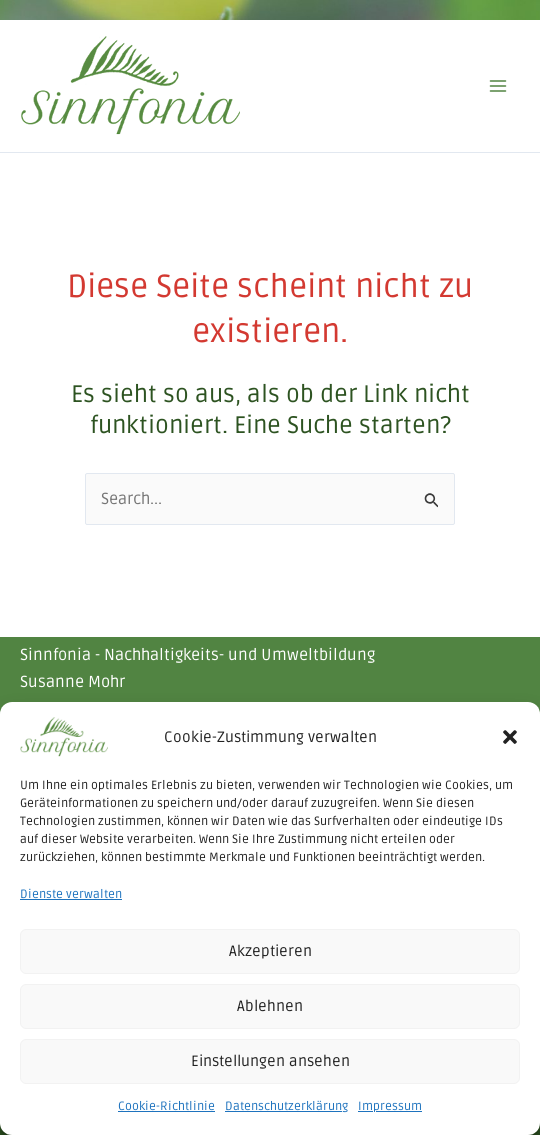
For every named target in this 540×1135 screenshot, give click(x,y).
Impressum (390, 1106)
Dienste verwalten (71, 894)
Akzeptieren (270, 951)
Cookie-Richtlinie (166, 1106)
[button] (510, 737)
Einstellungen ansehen (270, 1061)
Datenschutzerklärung (286, 1106)
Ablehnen (270, 1006)
